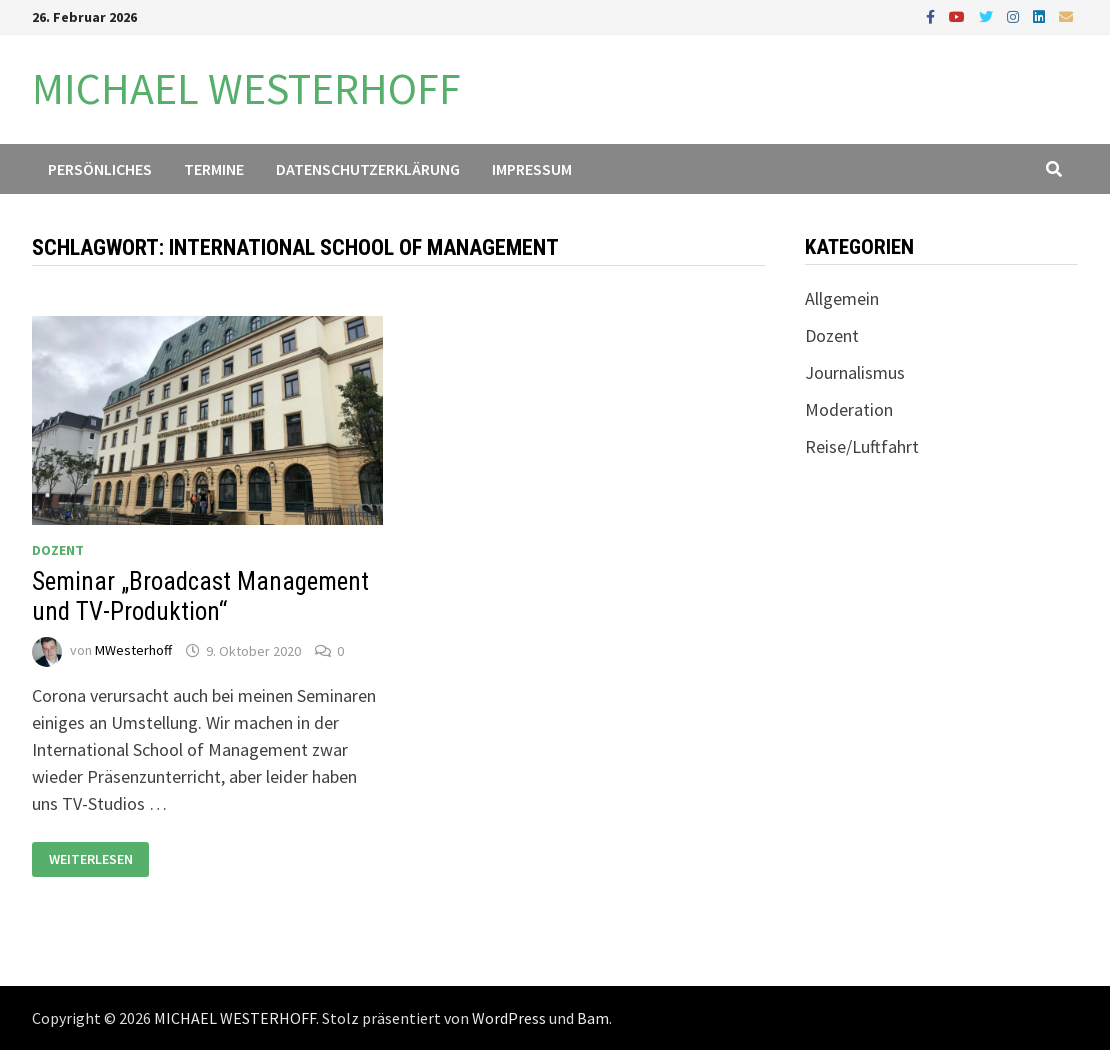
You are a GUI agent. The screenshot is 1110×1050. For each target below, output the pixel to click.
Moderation (849, 409)
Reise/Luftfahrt (862, 446)
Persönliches (100, 169)
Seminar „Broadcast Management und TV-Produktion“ (200, 596)
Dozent (58, 550)
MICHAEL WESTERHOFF (246, 88)
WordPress (509, 1018)
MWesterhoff (133, 651)
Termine (214, 169)
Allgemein (842, 298)
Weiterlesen (93, 859)
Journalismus (855, 372)
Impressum (532, 169)
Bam (593, 1018)
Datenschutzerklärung (368, 169)
